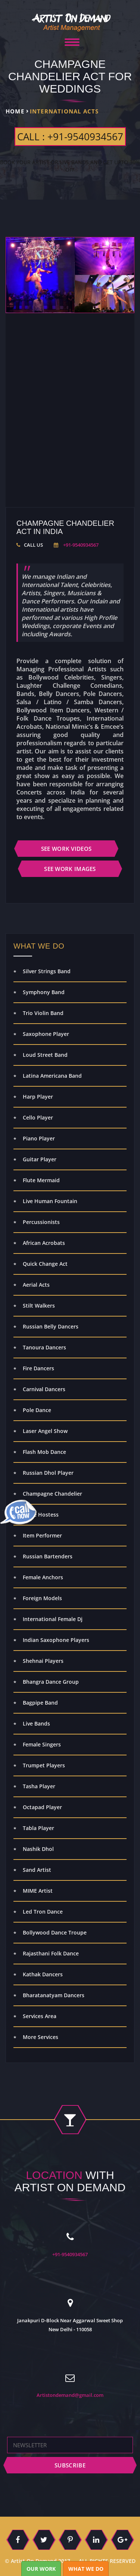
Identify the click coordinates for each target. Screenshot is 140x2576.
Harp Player (38, 1096)
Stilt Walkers (39, 1305)
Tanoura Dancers (44, 1347)
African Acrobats (44, 1242)
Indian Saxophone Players (56, 1639)
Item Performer (42, 1535)
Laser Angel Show (45, 1430)
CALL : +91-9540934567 (70, 136)
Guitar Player (39, 1159)
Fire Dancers (38, 1368)
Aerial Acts (36, 1284)
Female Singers (42, 1744)
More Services (40, 2036)
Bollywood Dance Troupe (55, 1932)
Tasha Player (39, 1786)
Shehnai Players (43, 1660)
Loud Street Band (45, 1054)
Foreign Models (42, 1598)
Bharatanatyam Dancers (53, 1995)
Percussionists (41, 1221)
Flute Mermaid (41, 1180)
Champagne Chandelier (52, 1493)
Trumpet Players (44, 1765)
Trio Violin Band (43, 1013)
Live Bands (36, 1723)
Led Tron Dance (43, 1911)
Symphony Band (44, 992)
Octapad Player (42, 1807)
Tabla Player (38, 1828)
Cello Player (38, 1117)
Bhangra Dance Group (51, 1681)
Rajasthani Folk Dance (51, 1953)
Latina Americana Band (52, 1075)
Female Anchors (43, 1577)
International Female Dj (53, 1619)
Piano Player (39, 1138)
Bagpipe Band (40, 1702)
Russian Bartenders (47, 1556)
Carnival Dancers (44, 1389)
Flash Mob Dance (44, 1451)
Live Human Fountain (50, 1201)
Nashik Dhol (38, 1848)
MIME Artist (38, 1890)
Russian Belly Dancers (50, 1326)
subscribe (70, 2465)
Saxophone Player (46, 1033)
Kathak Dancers (43, 1974)
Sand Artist (37, 1869)
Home (15, 111)
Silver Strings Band (47, 971)
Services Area (39, 2016)
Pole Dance (37, 1410)
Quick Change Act (45, 1263)
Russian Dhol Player (48, 1472)
